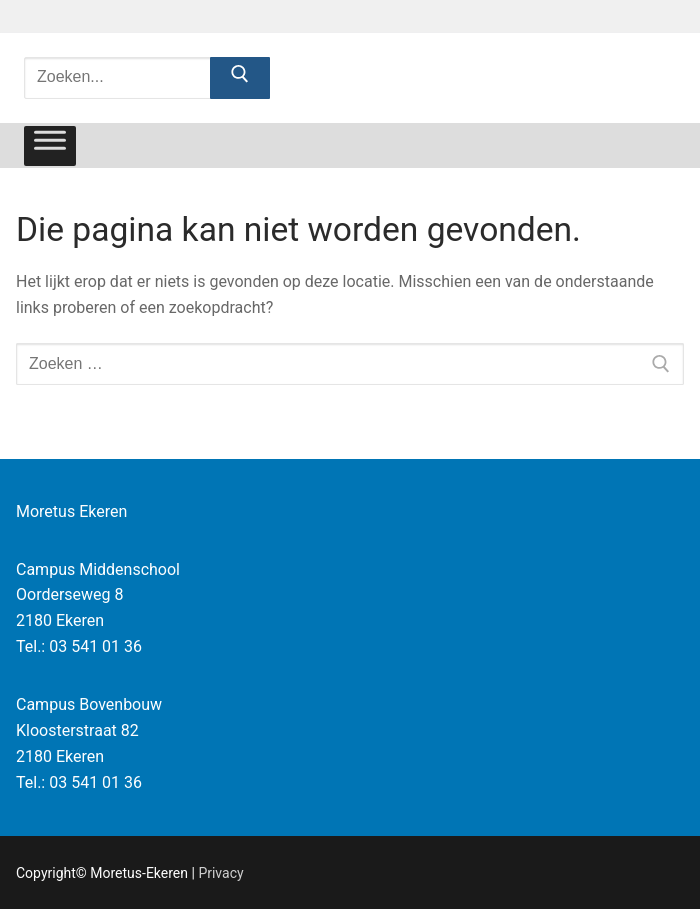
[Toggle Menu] (50, 145)
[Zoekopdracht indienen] (240, 78)
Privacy (220, 873)
